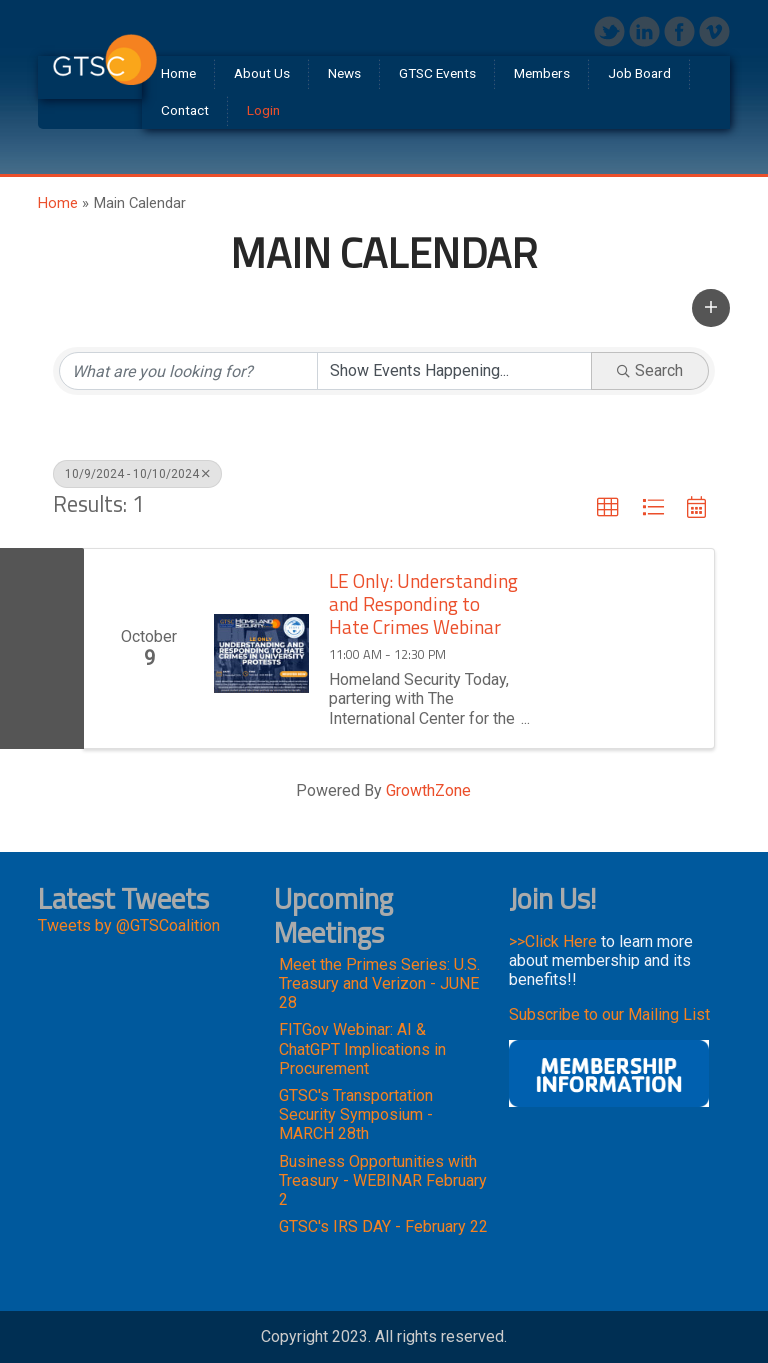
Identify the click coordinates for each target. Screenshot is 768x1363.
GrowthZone (428, 790)
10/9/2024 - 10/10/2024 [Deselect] (137, 474)
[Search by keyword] (188, 371)
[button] (711, 308)
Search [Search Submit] (650, 370)
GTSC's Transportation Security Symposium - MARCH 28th (356, 1114)
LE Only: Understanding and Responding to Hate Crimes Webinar (423, 603)
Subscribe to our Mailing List (609, 1014)
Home (58, 203)
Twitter (609, 31)
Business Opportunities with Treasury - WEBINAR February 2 (383, 1180)
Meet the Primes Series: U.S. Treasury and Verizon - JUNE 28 (379, 983)
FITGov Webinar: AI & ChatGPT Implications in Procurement (362, 1048)
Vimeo (714, 31)
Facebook (679, 31)
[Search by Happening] (454, 371)
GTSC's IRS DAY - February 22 (383, 1226)
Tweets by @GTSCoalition (129, 925)
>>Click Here (553, 941)
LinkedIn (644, 31)
